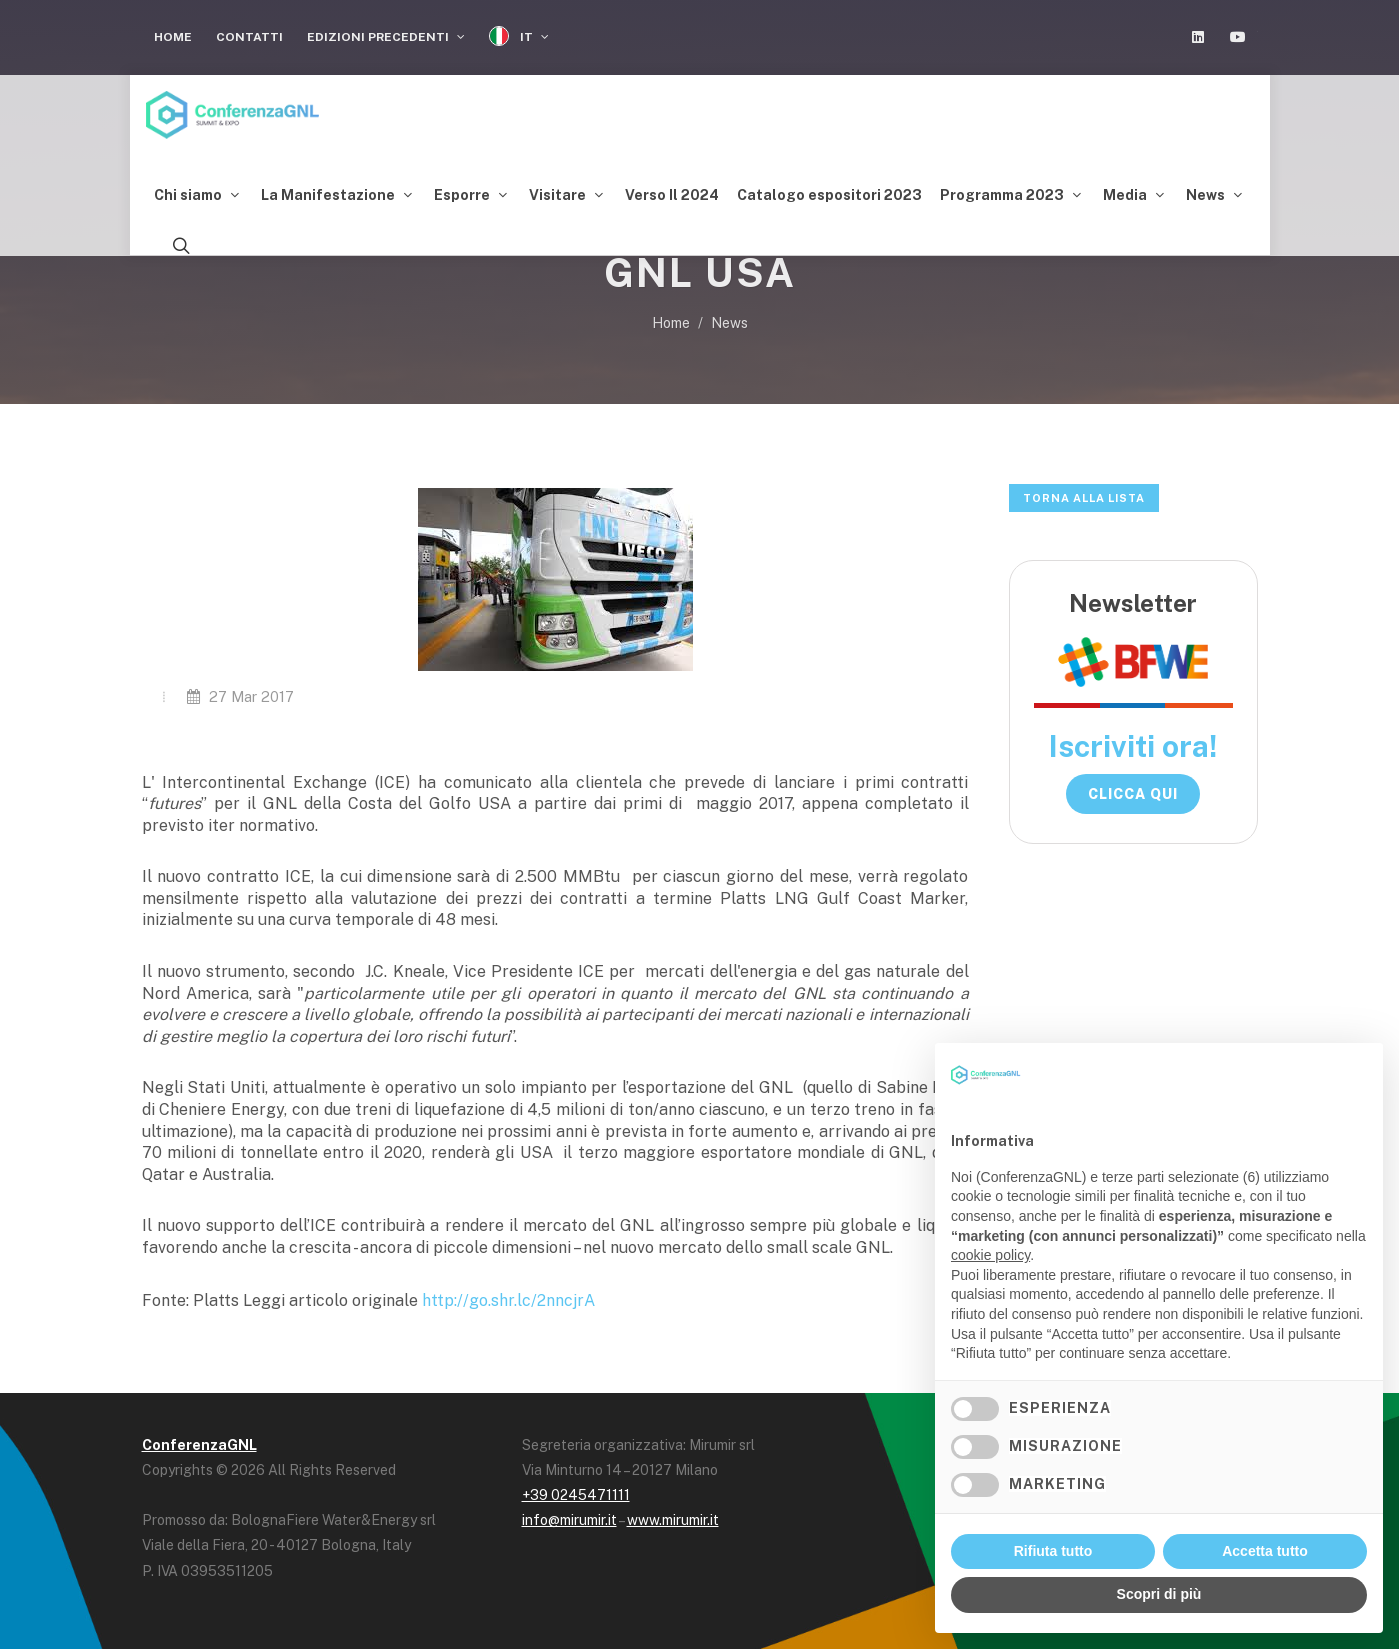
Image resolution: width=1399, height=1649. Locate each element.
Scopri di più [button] (1159, 1594)
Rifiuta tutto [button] (1053, 1551)
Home (173, 37)
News (729, 323)
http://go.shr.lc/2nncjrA (508, 1300)
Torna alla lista (1084, 498)
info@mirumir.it (569, 1520)
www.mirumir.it (673, 1520)
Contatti (249, 37)
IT (519, 36)
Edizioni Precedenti (386, 37)
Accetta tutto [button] (1265, 1551)
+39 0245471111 (576, 1495)
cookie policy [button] (990, 1255)
